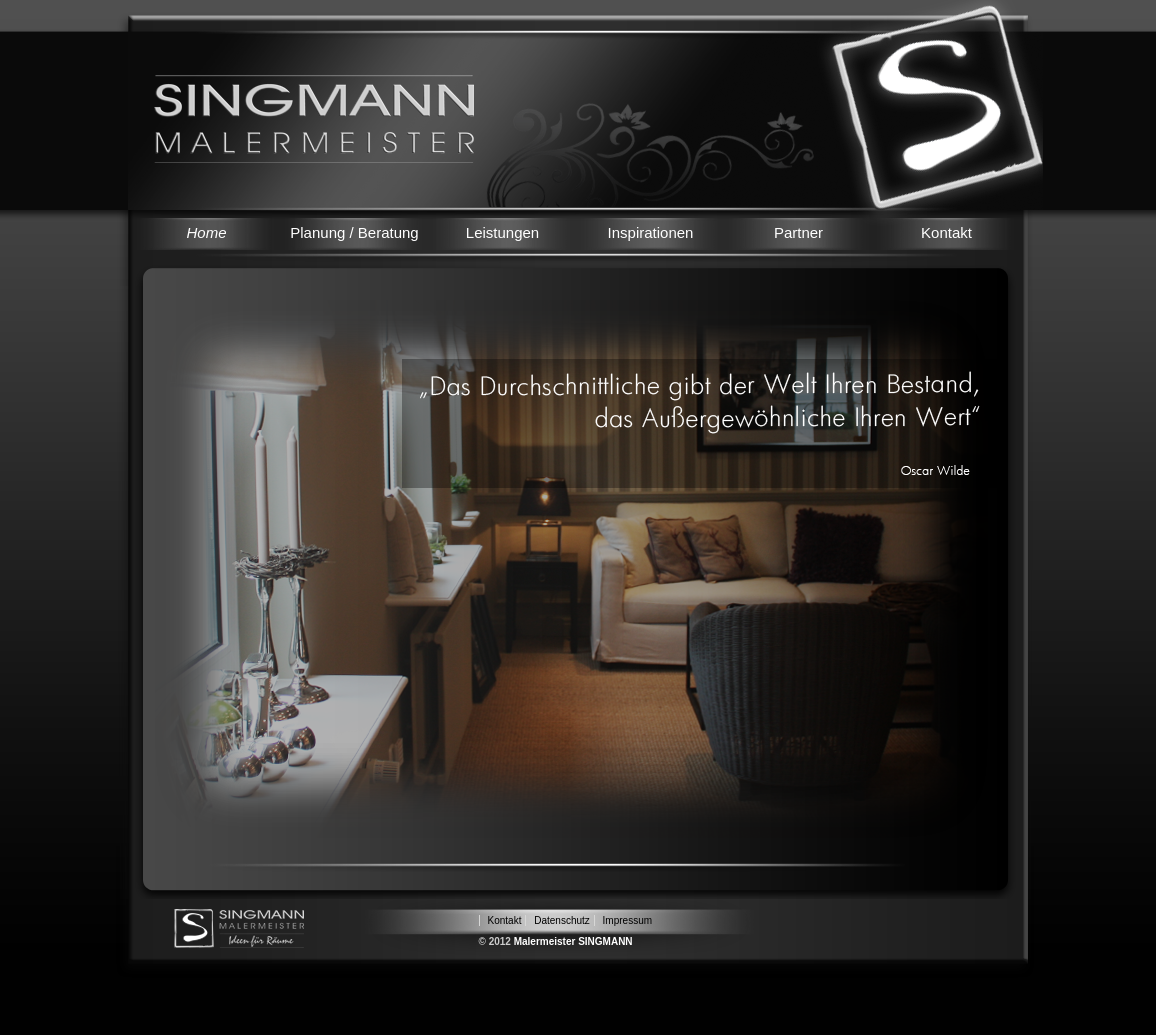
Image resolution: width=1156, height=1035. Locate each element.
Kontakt (946, 232)
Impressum (627, 920)
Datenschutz (562, 920)
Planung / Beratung (354, 232)
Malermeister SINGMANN (573, 941)
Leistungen (502, 232)
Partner (798, 232)
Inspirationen (651, 232)
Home (206, 232)
